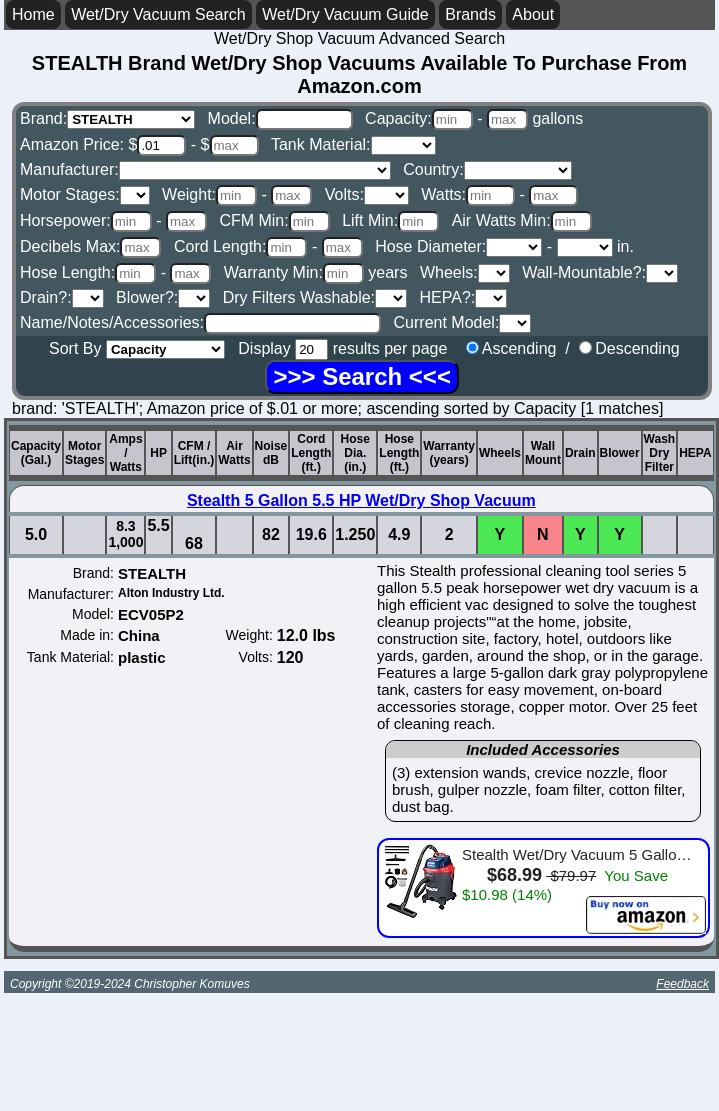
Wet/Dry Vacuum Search (158, 14)
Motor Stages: (85, 194)
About (533, 14)
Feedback (682, 984)
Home (33, 14)
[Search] (361, 377)
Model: (280, 118)
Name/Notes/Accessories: (200, 322)
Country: (487, 169)
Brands (470, 14)
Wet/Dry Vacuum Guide (345, 14)
